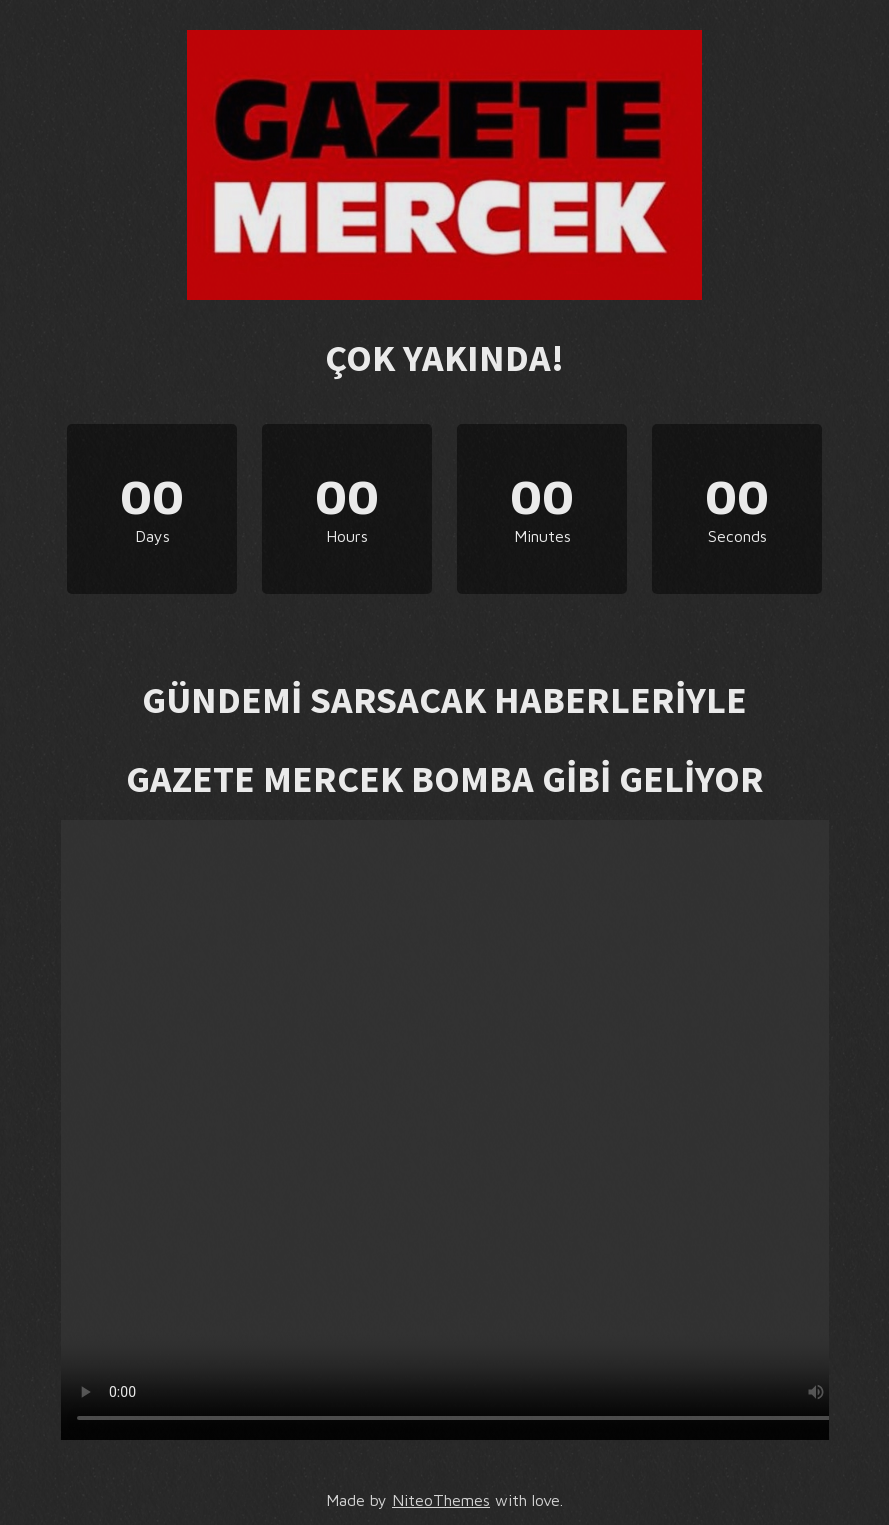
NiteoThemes (441, 1500)
